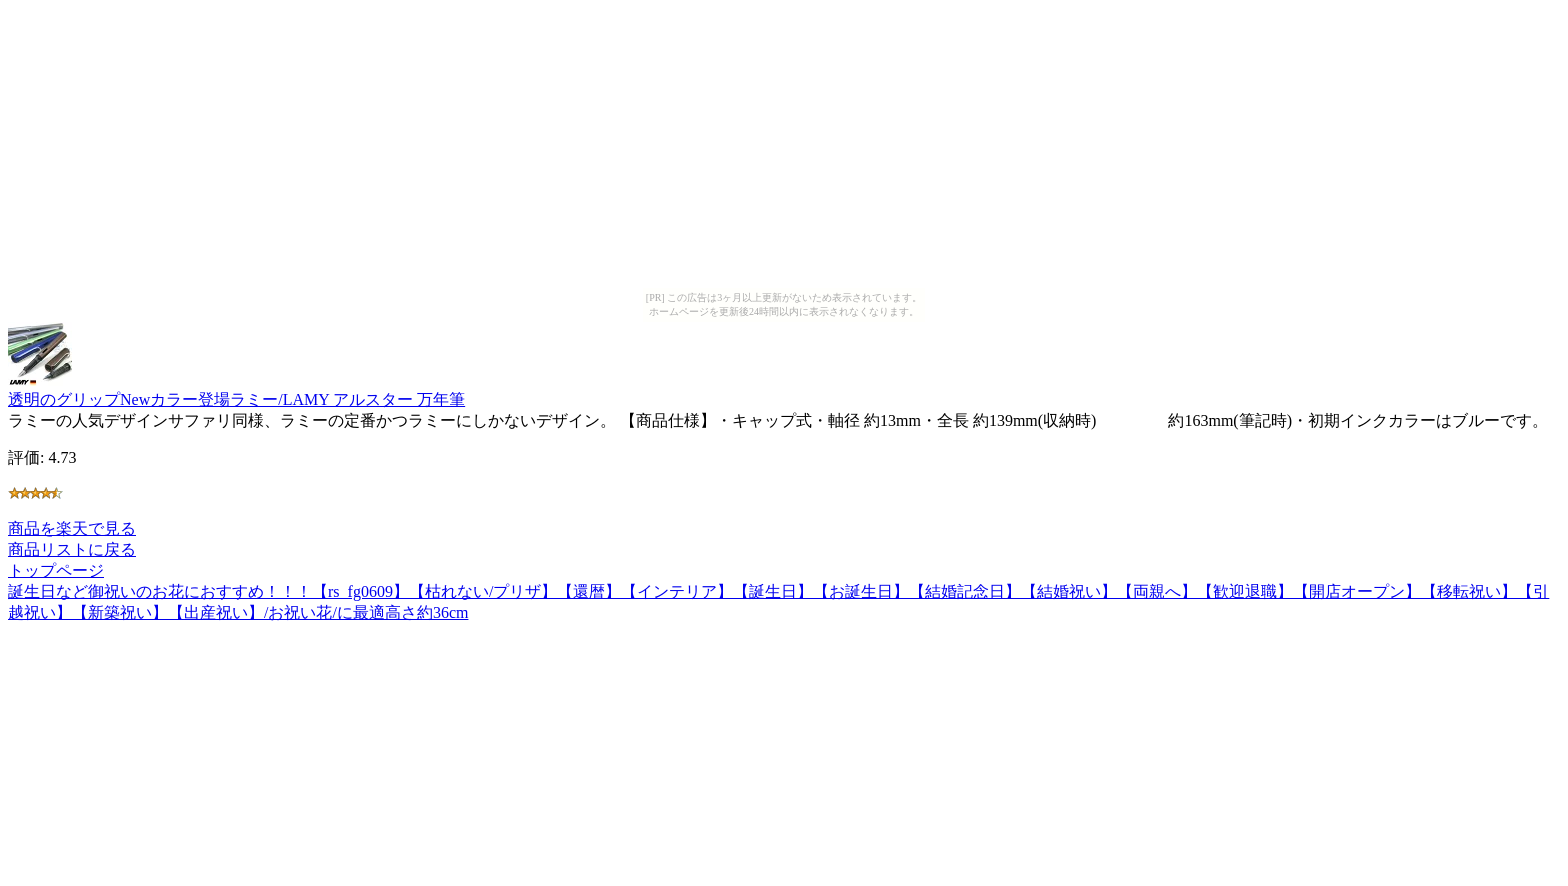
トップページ (56, 570)
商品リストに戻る (72, 549)
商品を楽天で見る (72, 528)
